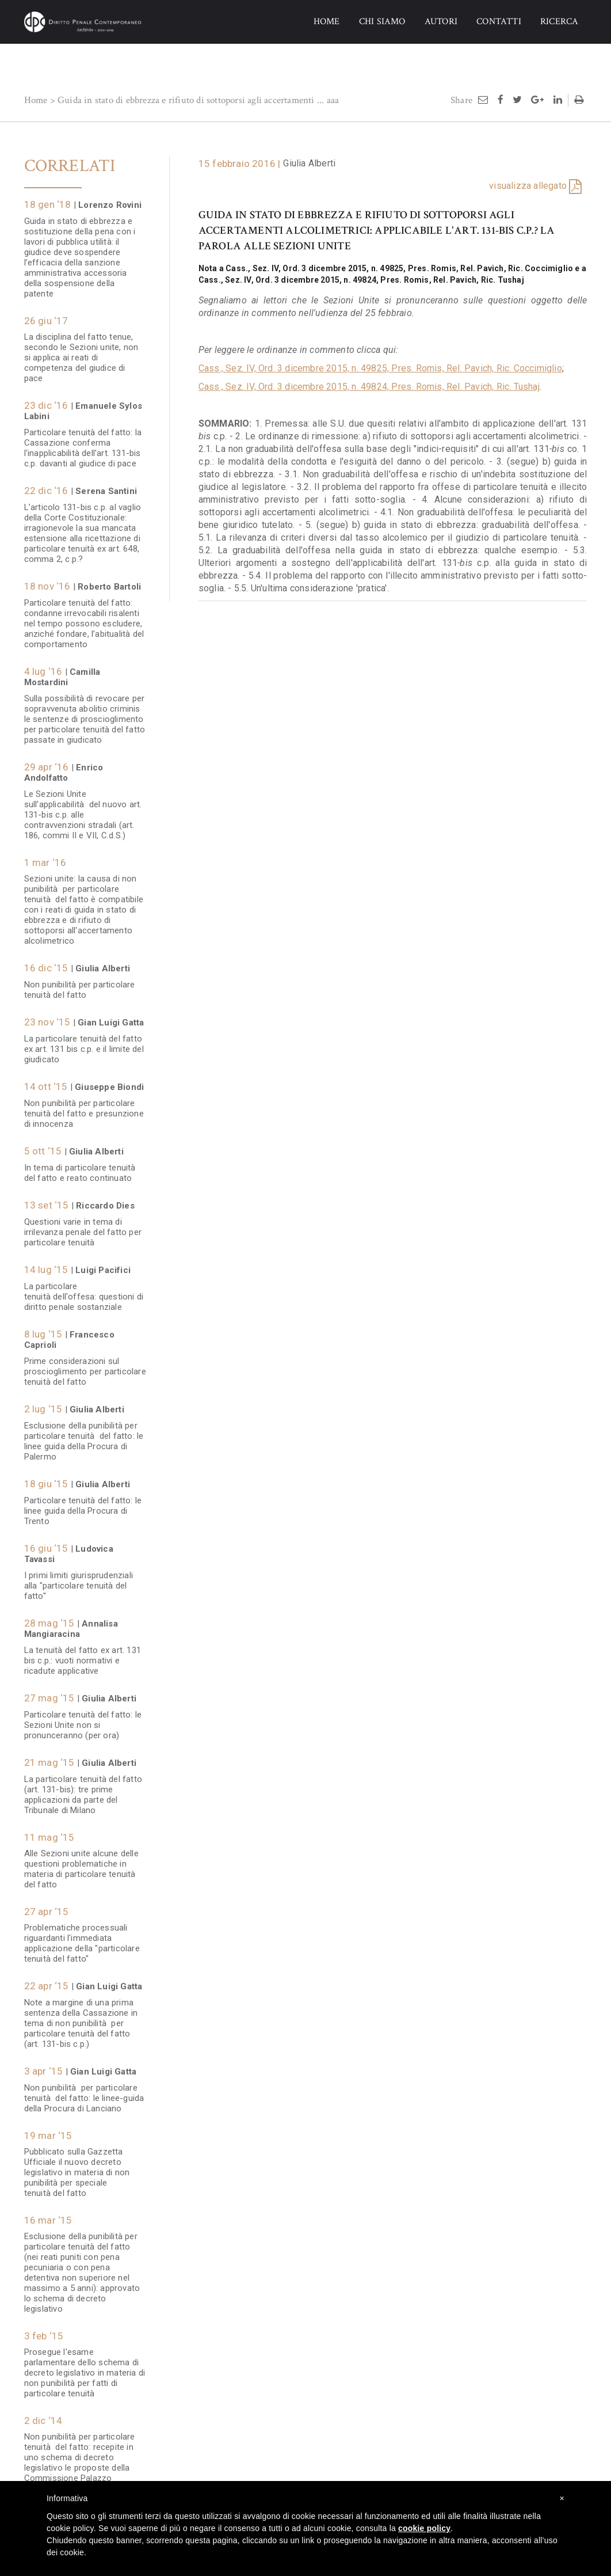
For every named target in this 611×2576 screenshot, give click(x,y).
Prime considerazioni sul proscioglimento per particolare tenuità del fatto (85, 1365)
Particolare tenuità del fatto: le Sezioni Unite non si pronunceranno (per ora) (83, 1719)
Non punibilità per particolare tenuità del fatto (79, 984)
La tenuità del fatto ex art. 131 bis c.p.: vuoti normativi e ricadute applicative (82, 1654)
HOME (327, 22)
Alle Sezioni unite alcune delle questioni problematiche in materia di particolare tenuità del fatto (81, 1863)
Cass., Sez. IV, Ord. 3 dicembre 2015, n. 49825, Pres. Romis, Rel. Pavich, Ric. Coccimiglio (380, 368)
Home (36, 100)
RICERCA (559, 22)
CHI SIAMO (382, 22)
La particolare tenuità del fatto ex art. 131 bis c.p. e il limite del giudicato (84, 1043)
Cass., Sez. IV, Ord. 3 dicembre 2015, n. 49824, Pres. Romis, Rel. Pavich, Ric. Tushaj (369, 386)
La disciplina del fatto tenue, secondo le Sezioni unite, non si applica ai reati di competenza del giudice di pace (81, 352)
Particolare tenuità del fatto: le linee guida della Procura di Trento (83, 1505)
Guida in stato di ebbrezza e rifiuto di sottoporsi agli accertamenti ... (191, 100)
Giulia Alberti (309, 163)
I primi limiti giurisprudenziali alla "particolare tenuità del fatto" (78, 1579)
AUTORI (441, 22)
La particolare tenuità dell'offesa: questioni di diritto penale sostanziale (84, 1290)
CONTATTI (498, 22)
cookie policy (424, 2528)
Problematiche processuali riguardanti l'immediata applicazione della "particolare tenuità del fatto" (82, 1937)
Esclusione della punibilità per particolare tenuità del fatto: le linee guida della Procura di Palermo (84, 1435)
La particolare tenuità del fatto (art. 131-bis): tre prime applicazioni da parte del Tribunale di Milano (83, 1789)
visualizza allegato (528, 185)
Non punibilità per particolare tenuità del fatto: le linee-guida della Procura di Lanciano (84, 2092)
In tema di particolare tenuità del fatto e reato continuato (80, 1167)
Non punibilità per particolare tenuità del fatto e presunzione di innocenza (84, 1107)
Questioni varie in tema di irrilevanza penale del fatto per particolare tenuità (83, 1226)
